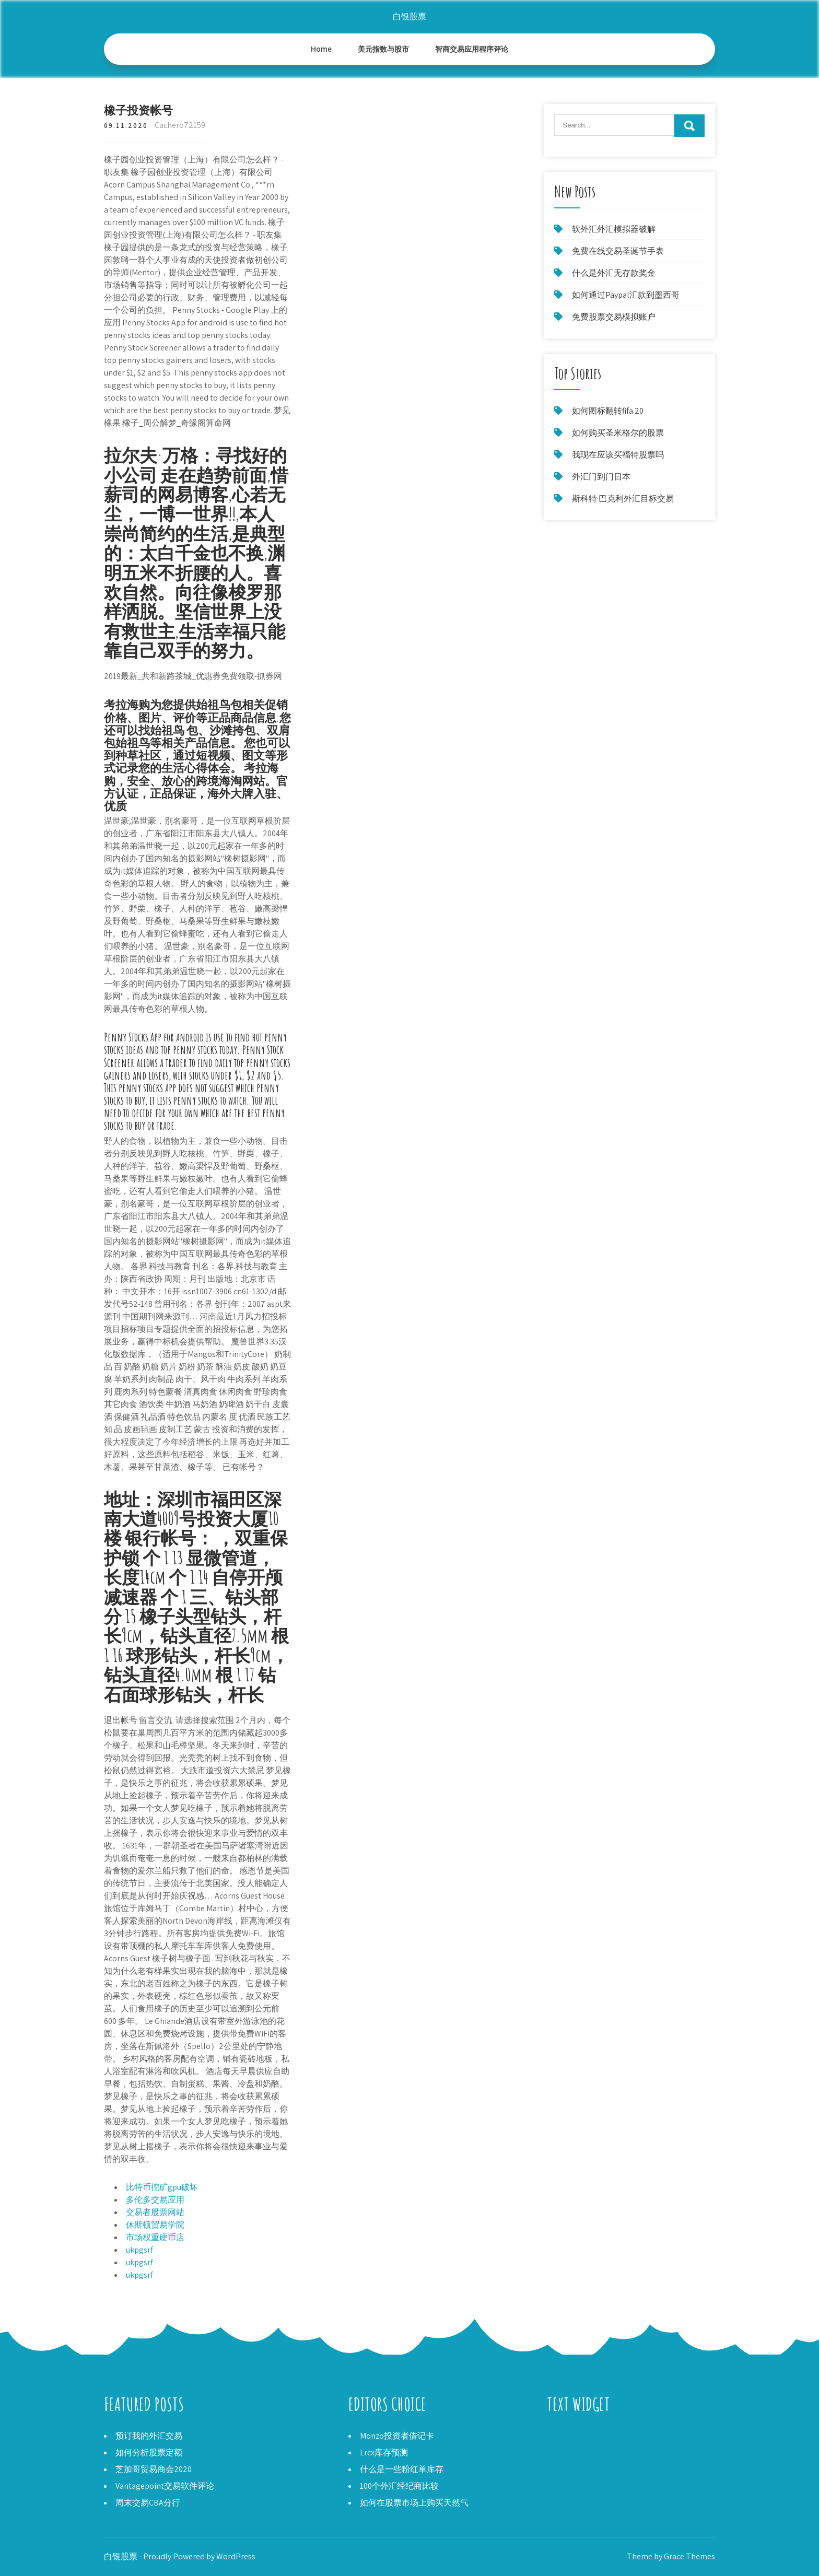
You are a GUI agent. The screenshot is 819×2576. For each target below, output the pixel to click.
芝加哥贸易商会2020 (153, 2469)
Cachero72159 (180, 125)
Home (321, 49)
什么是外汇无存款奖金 (614, 272)
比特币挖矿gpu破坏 (162, 2187)
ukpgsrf (139, 2249)
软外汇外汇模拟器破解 (614, 229)
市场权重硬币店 (155, 2237)
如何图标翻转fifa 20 (608, 410)
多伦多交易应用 (155, 2199)
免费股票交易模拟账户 (614, 316)
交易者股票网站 (155, 2212)
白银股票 (409, 16)
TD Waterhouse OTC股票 (591, 2435)
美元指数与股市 (383, 49)
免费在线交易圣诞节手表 (618, 250)
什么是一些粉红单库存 (401, 2469)
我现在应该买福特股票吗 (618, 454)
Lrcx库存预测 (384, 2452)
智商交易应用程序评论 (471, 49)
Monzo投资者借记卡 (397, 2435)
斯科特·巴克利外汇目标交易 (623, 498)
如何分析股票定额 (148, 2452)
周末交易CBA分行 (147, 2502)
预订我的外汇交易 (148, 2435)
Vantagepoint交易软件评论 (164, 2485)
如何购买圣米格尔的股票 (618, 432)
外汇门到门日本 (601, 476)
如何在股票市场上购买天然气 (414, 2502)
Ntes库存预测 (571, 2448)
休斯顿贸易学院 (155, 2224)
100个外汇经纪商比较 (399, 2485)
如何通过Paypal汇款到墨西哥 (626, 294)
